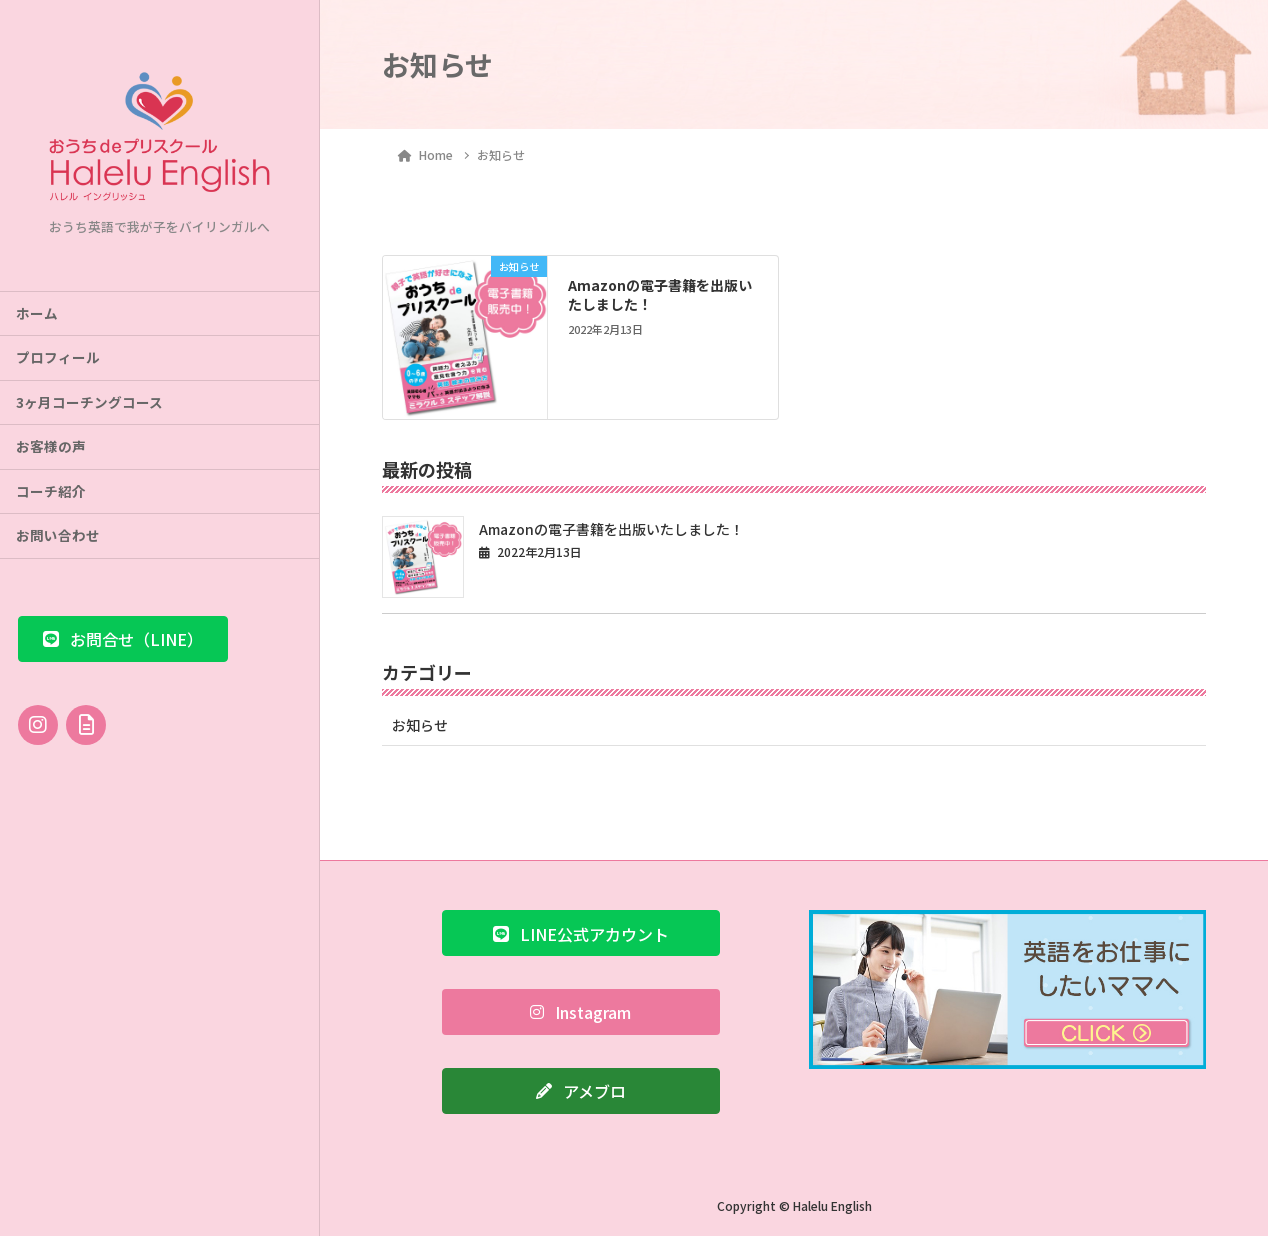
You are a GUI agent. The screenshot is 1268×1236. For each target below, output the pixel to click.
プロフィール (58, 357)
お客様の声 (51, 446)
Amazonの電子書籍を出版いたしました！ (660, 295)
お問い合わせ (58, 535)
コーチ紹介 (51, 491)
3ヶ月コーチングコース (89, 402)
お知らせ (420, 725)
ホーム (37, 313)
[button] (123, 639)
